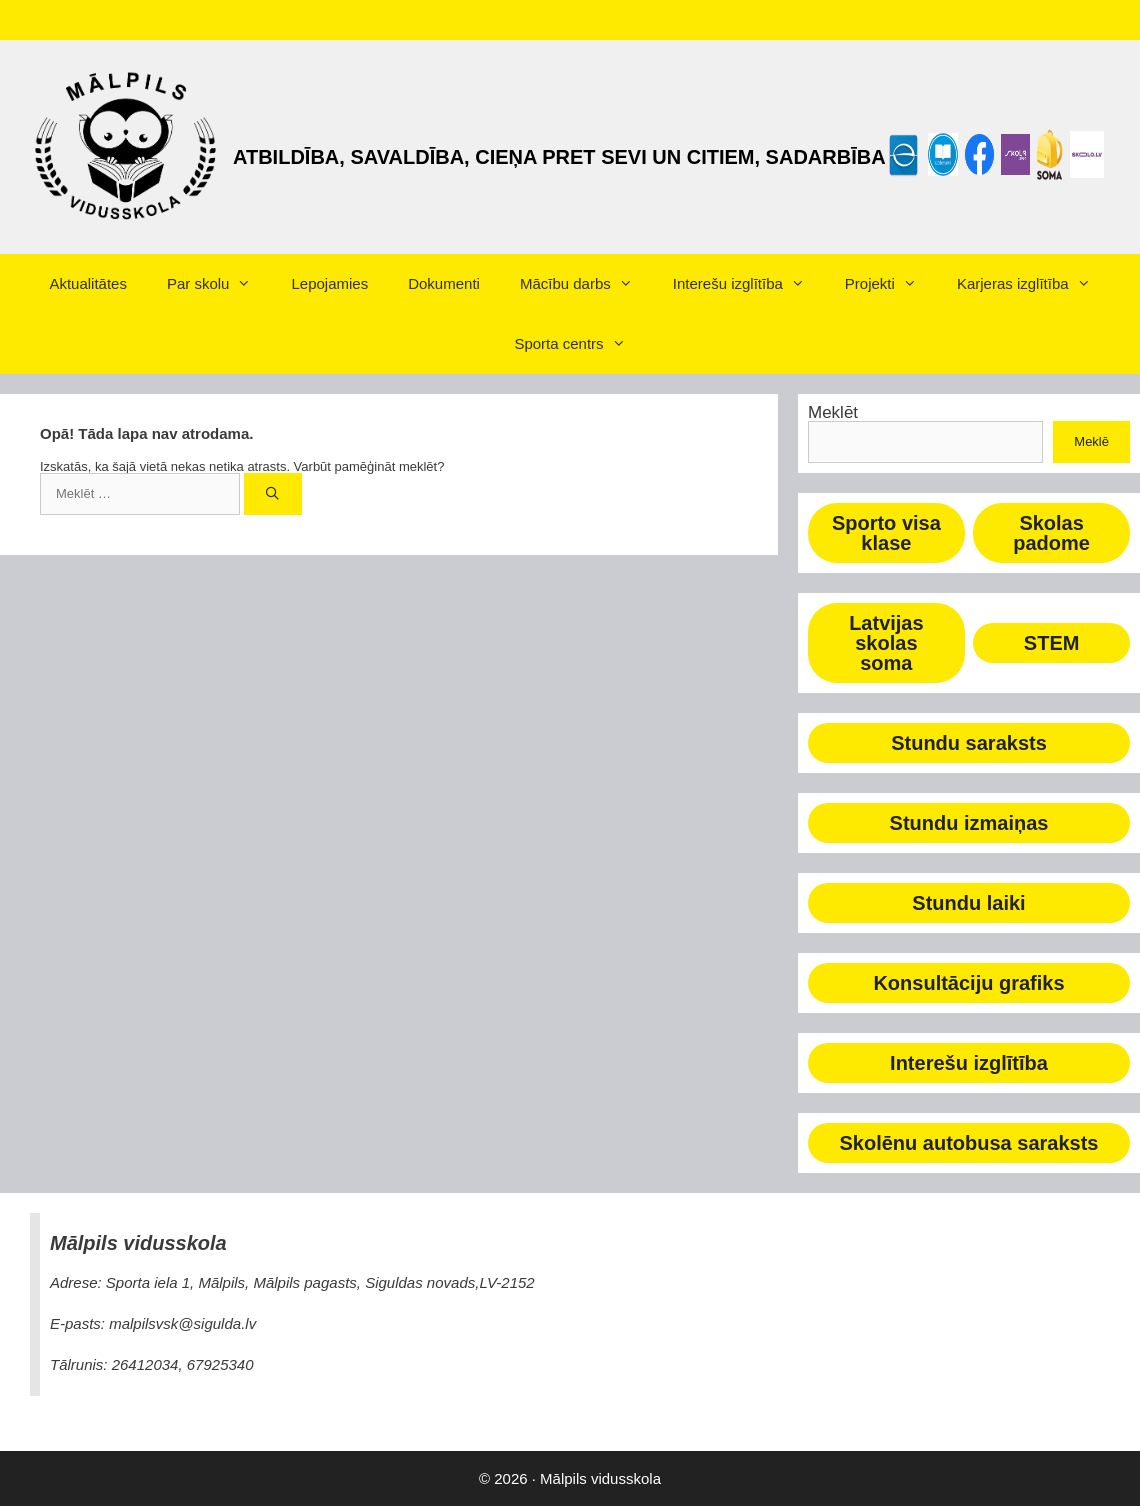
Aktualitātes (88, 283)
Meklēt (833, 412)
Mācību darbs (586, 284)
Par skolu (219, 284)
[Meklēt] (273, 494)
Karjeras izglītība (1034, 284)
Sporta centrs (579, 344)
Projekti (891, 284)
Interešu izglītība (749, 284)
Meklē (1091, 441)
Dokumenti (444, 283)
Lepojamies (329, 283)
